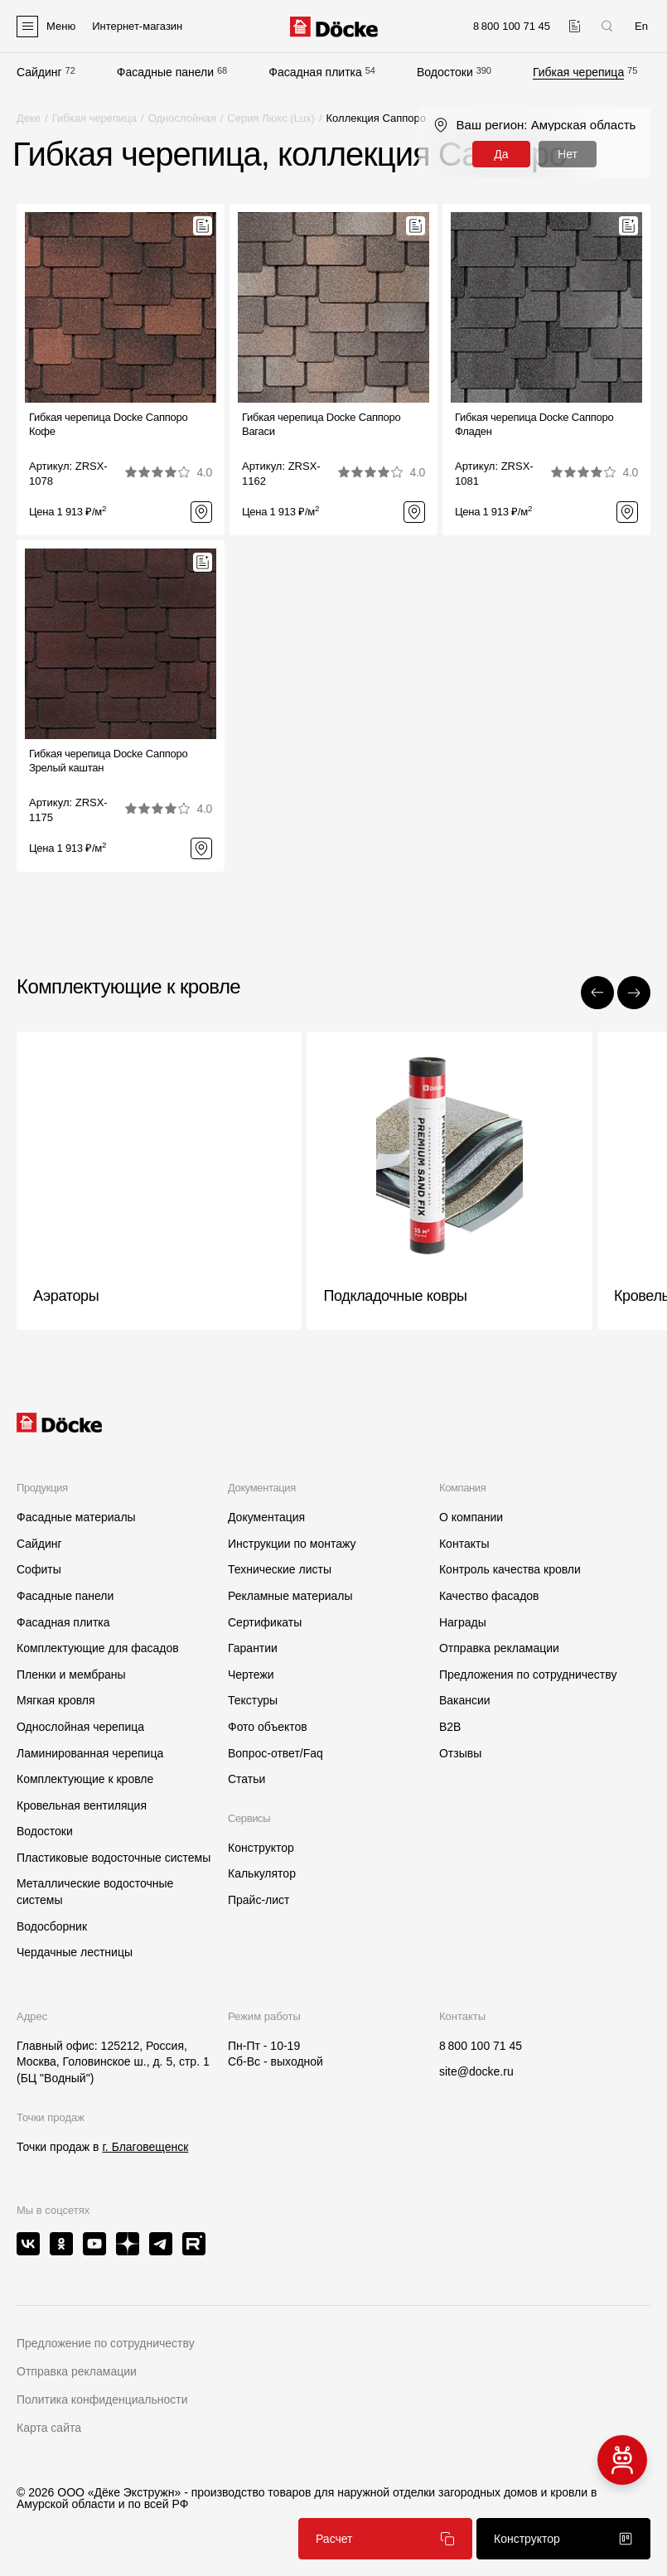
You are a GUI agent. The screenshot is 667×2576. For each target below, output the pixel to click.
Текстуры (253, 1700)
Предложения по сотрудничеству (527, 1674)
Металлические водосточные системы (95, 1892)
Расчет (385, 2538)
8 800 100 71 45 (480, 2045)
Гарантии (253, 1648)
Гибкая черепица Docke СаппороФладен (534, 424)
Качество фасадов (489, 1595)
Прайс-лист (259, 1900)
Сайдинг (39, 72)
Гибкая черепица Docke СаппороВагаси (321, 424)
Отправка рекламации (499, 1648)
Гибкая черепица (578, 72)
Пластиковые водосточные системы (113, 1857)
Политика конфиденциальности (102, 2399)
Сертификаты (265, 1622)
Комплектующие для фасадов (98, 1648)
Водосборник (52, 1926)
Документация (266, 1517)
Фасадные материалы (76, 1517)
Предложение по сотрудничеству (106, 2343)
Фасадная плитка (315, 72)
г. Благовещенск (145, 2146)
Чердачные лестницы (75, 1952)
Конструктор (261, 1847)
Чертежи (251, 1674)
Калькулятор (262, 1873)
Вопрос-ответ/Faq (275, 1753)
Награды (462, 1622)
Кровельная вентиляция (82, 1805)
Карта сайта (49, 2427)
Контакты (464, 1543)
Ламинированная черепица (90, 1753)
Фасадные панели (165, 72)
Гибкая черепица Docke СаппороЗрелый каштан (108, 760)
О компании (471, 1517)
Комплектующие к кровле (85, 1779)
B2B (450, 1726)
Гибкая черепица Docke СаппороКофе (108, 424)
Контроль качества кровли (510, 1569)
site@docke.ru (476, 2071)
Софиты (39, 1569)
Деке (29, 118)
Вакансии (465, 1700)
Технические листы (279, 1569)
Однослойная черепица (80, 1726)
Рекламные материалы (290, 1595)
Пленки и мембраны (71, 1674)
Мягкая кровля (56, 1700)
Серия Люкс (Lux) (271, 118)
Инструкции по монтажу (291, 1543)
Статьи (246, 1779)
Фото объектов (267, 1726)
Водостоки (445, 72)
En (641, 26)
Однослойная (182, 118)
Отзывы (460, 1753)
